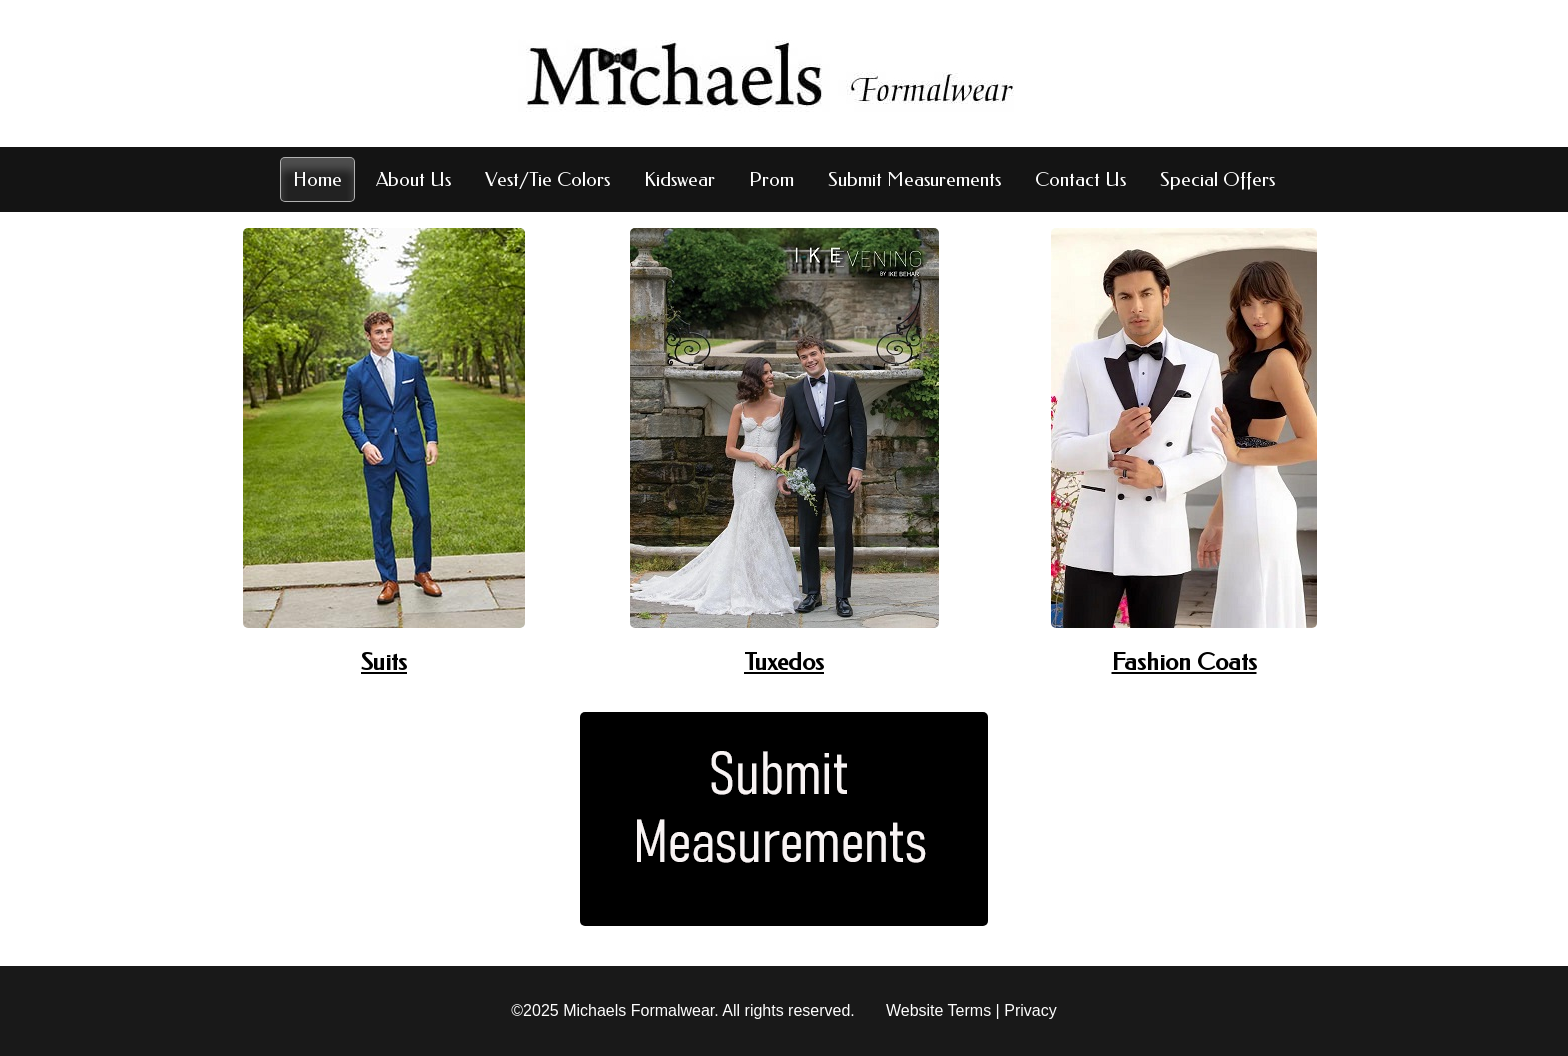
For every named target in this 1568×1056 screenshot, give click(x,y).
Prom (771, 179)
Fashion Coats (1184, 662)
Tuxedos (784, 662)
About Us (413, 179)
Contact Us (1080, 179)
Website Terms (938, 1010)
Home (317, 179)
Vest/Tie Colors (547, 179)
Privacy (1030, 1010)
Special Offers (1217, 179)
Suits (384, 662)
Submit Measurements (914, 179)
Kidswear (679, 179)
